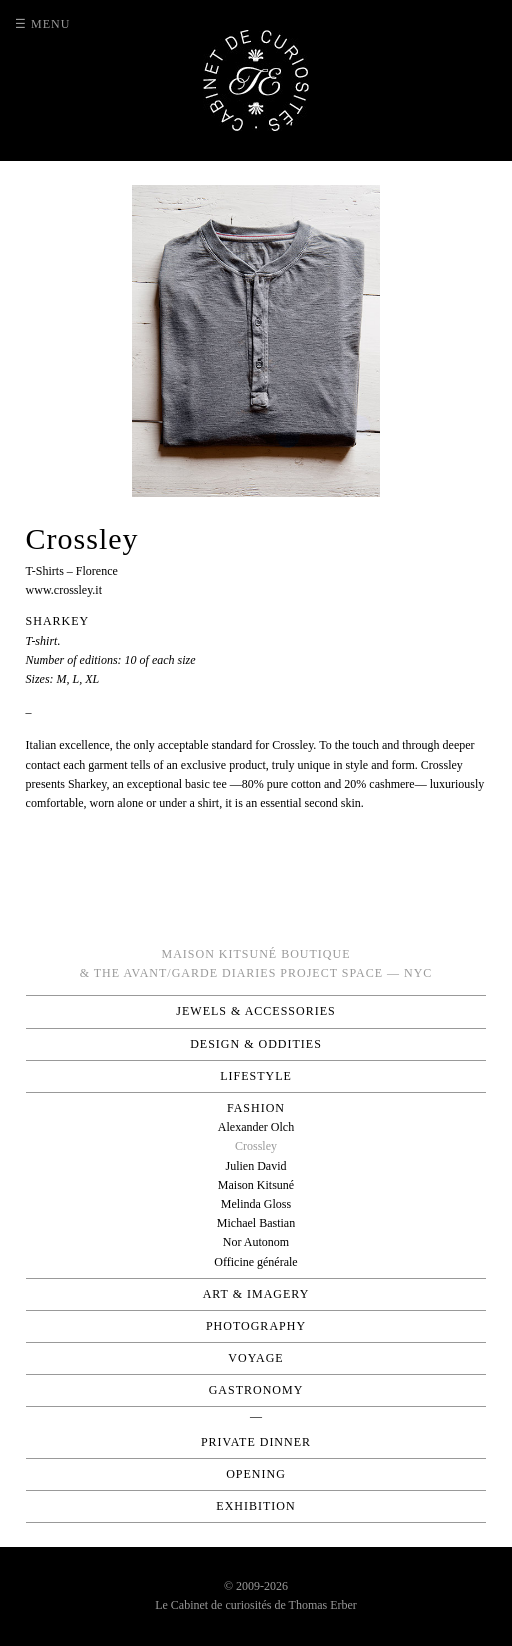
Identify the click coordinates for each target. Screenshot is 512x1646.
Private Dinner (256, 1442)
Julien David (255, 1166)
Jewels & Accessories (255, 1011)
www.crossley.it (64, 590)
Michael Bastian (256, 1223)
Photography (256, 1326)
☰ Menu (42, 24)
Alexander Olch (256, 1127)
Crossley (256, 1146)
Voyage (255, 1358)
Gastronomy (256, 1390)
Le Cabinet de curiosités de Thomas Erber (256, 1605)
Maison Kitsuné (256, 1185)
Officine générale (255, 1262)
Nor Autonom (256, 1242)
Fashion (256, 1108)
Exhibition (255, 1506)
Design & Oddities (256, 1044)
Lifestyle (256, 1076)
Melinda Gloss (256, 1204)
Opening (256, 1474)
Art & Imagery (256, 1294)
